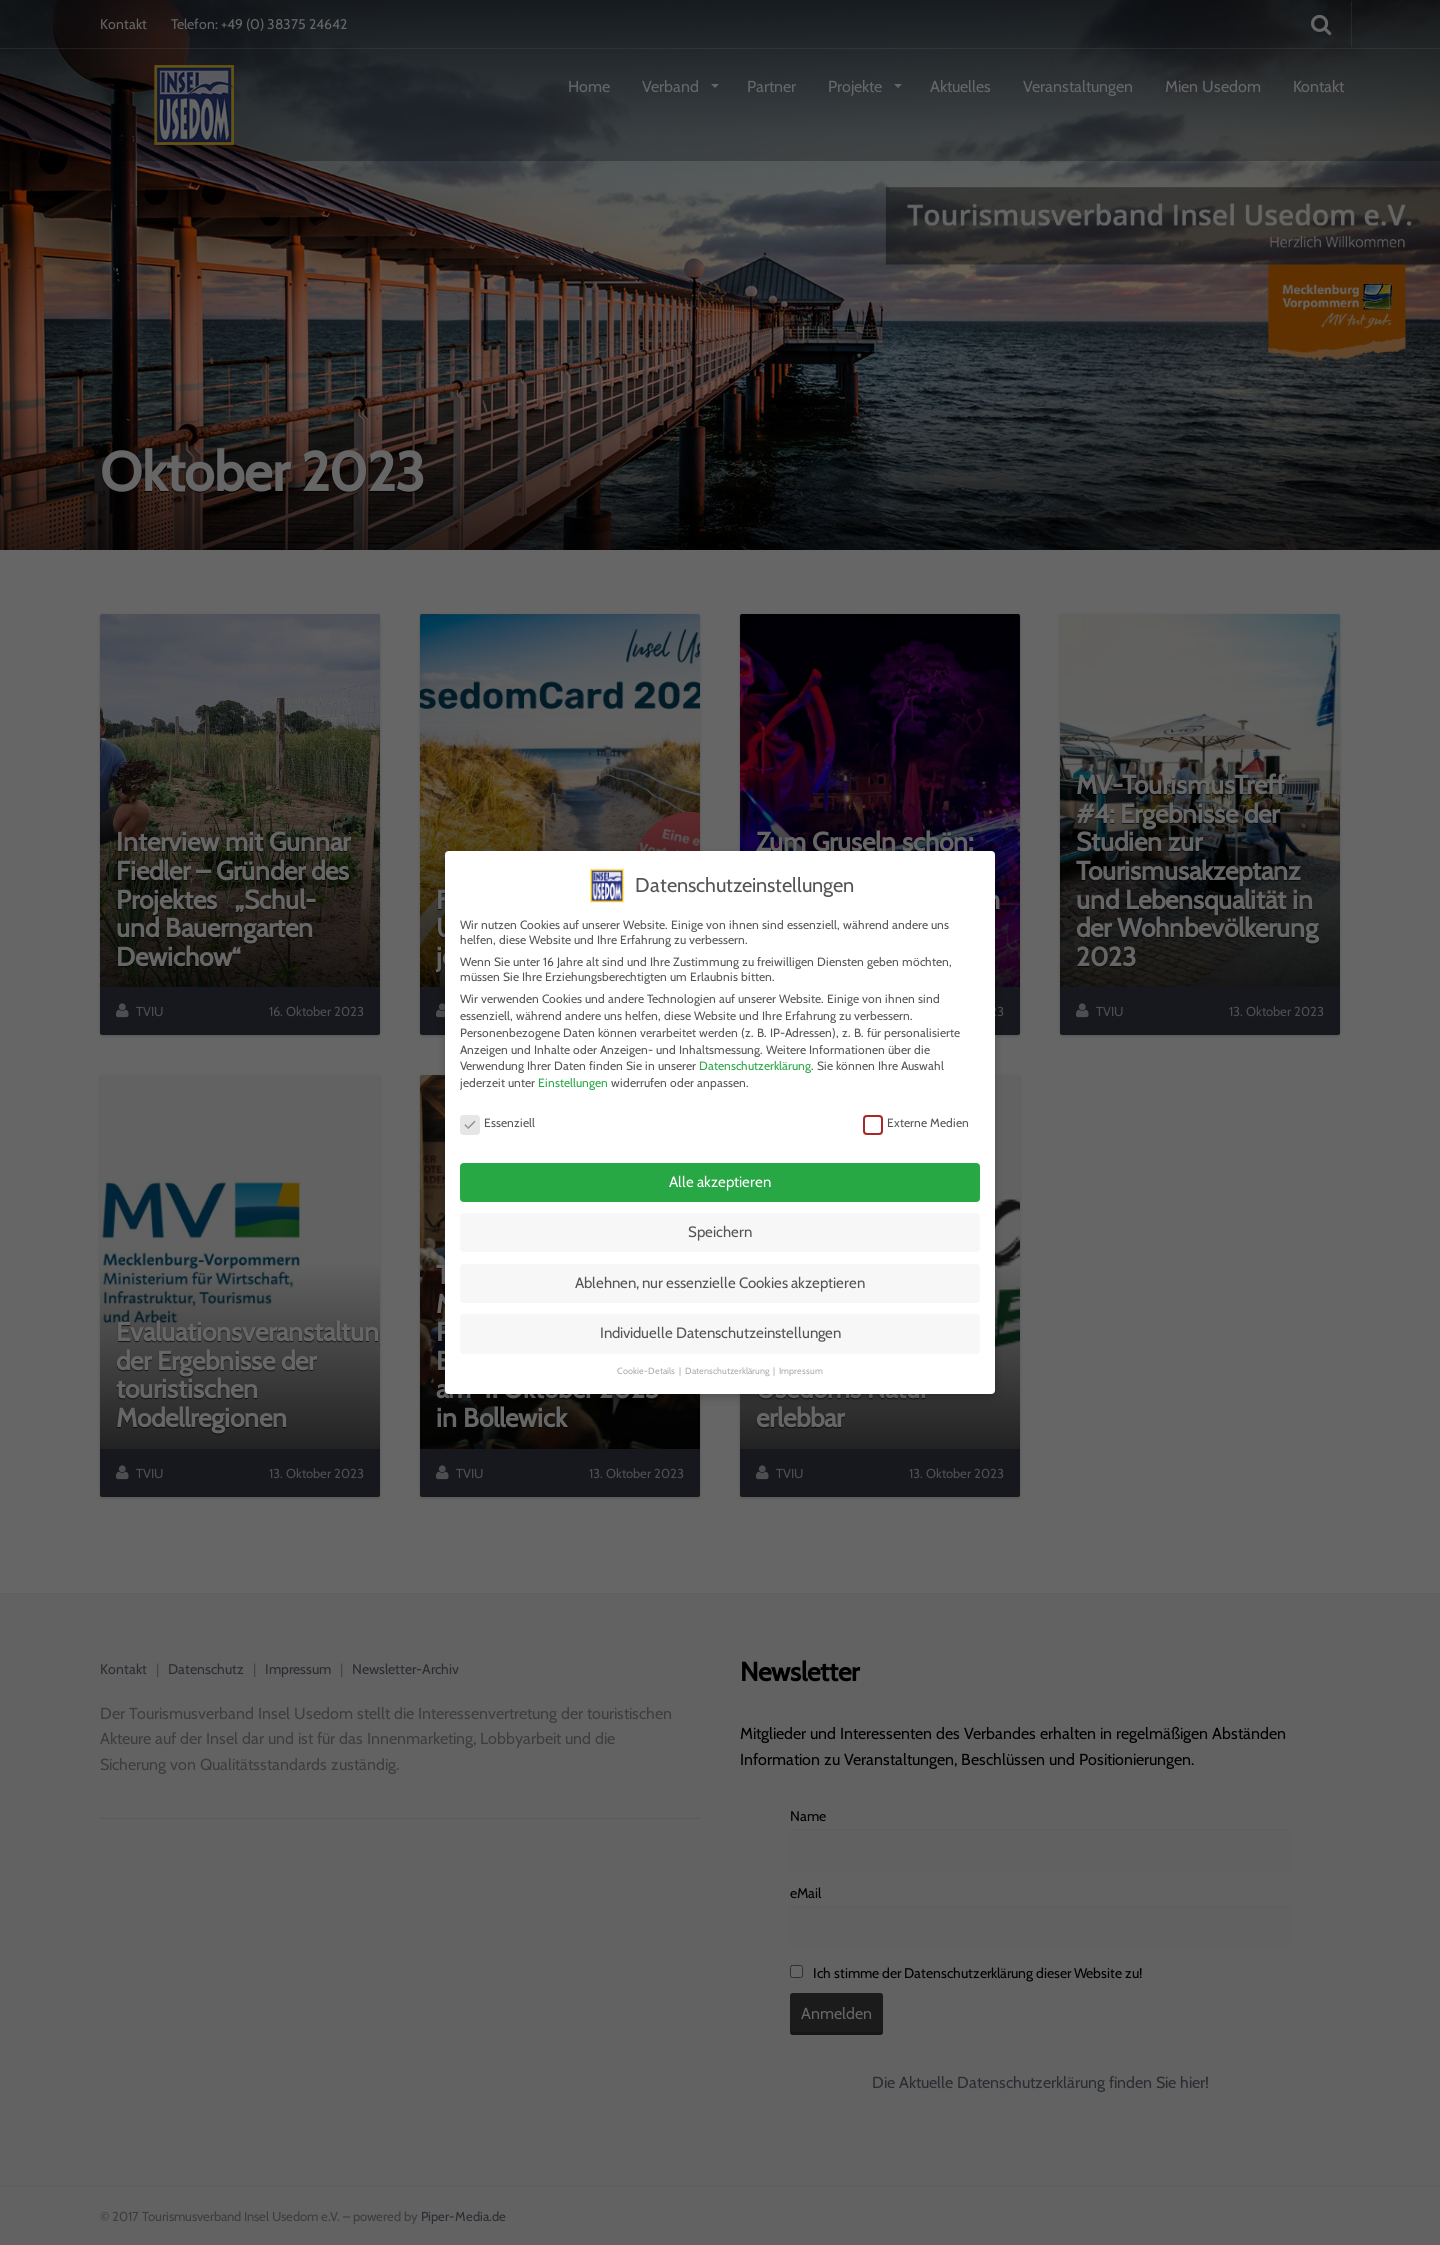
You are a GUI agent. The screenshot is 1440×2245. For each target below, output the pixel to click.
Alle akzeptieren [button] (720, 1175)
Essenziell (497, 1114)
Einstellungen (573, 1075)
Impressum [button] (801, 1363)
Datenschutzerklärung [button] (728, 1363)
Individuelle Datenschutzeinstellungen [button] (720, 1326)
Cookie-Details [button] (647, 1363)
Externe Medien (916, 1114)
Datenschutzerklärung (755, 1058)
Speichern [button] (720, 1225)
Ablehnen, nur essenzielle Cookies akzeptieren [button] (720, 1276)
